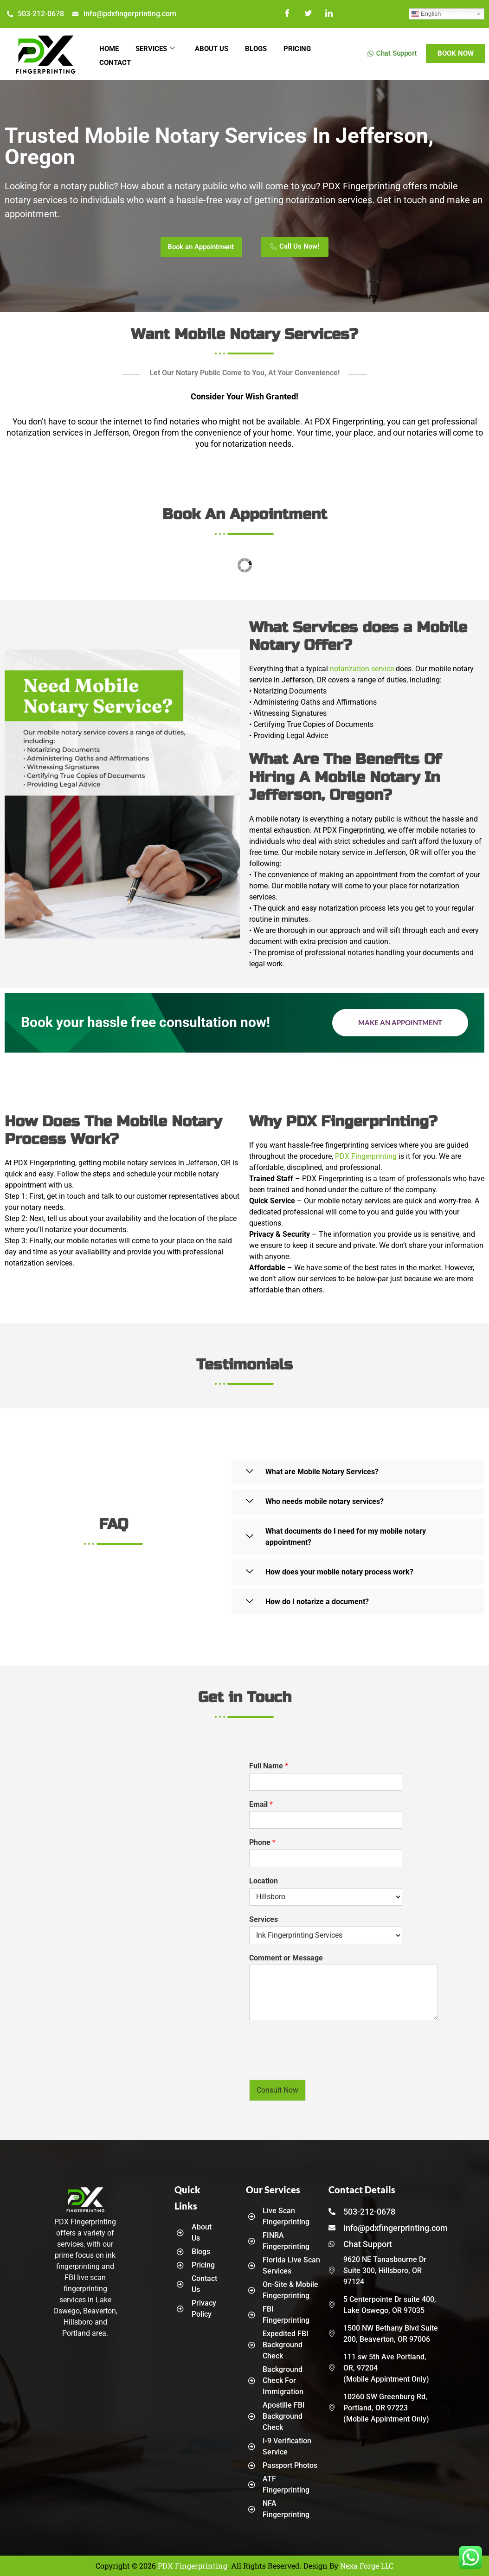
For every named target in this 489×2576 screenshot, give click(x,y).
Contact (116, 59)
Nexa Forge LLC (366, 2565)
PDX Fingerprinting (366, 1156)
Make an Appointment (400, 1022)
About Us (215, 48)
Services (158, 48)
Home (110, 48)
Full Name (268, 1765)
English (426, 14)
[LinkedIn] (329, 14)
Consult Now (277, 2090)
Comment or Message (286, 1957)
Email (261, 1804)
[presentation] (319, 2064)
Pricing (305, 48)
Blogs (262, 48)
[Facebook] (287, 14)
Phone (262, 1842)
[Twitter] (308, 14)
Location (263, 1880)
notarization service (362, 668)
